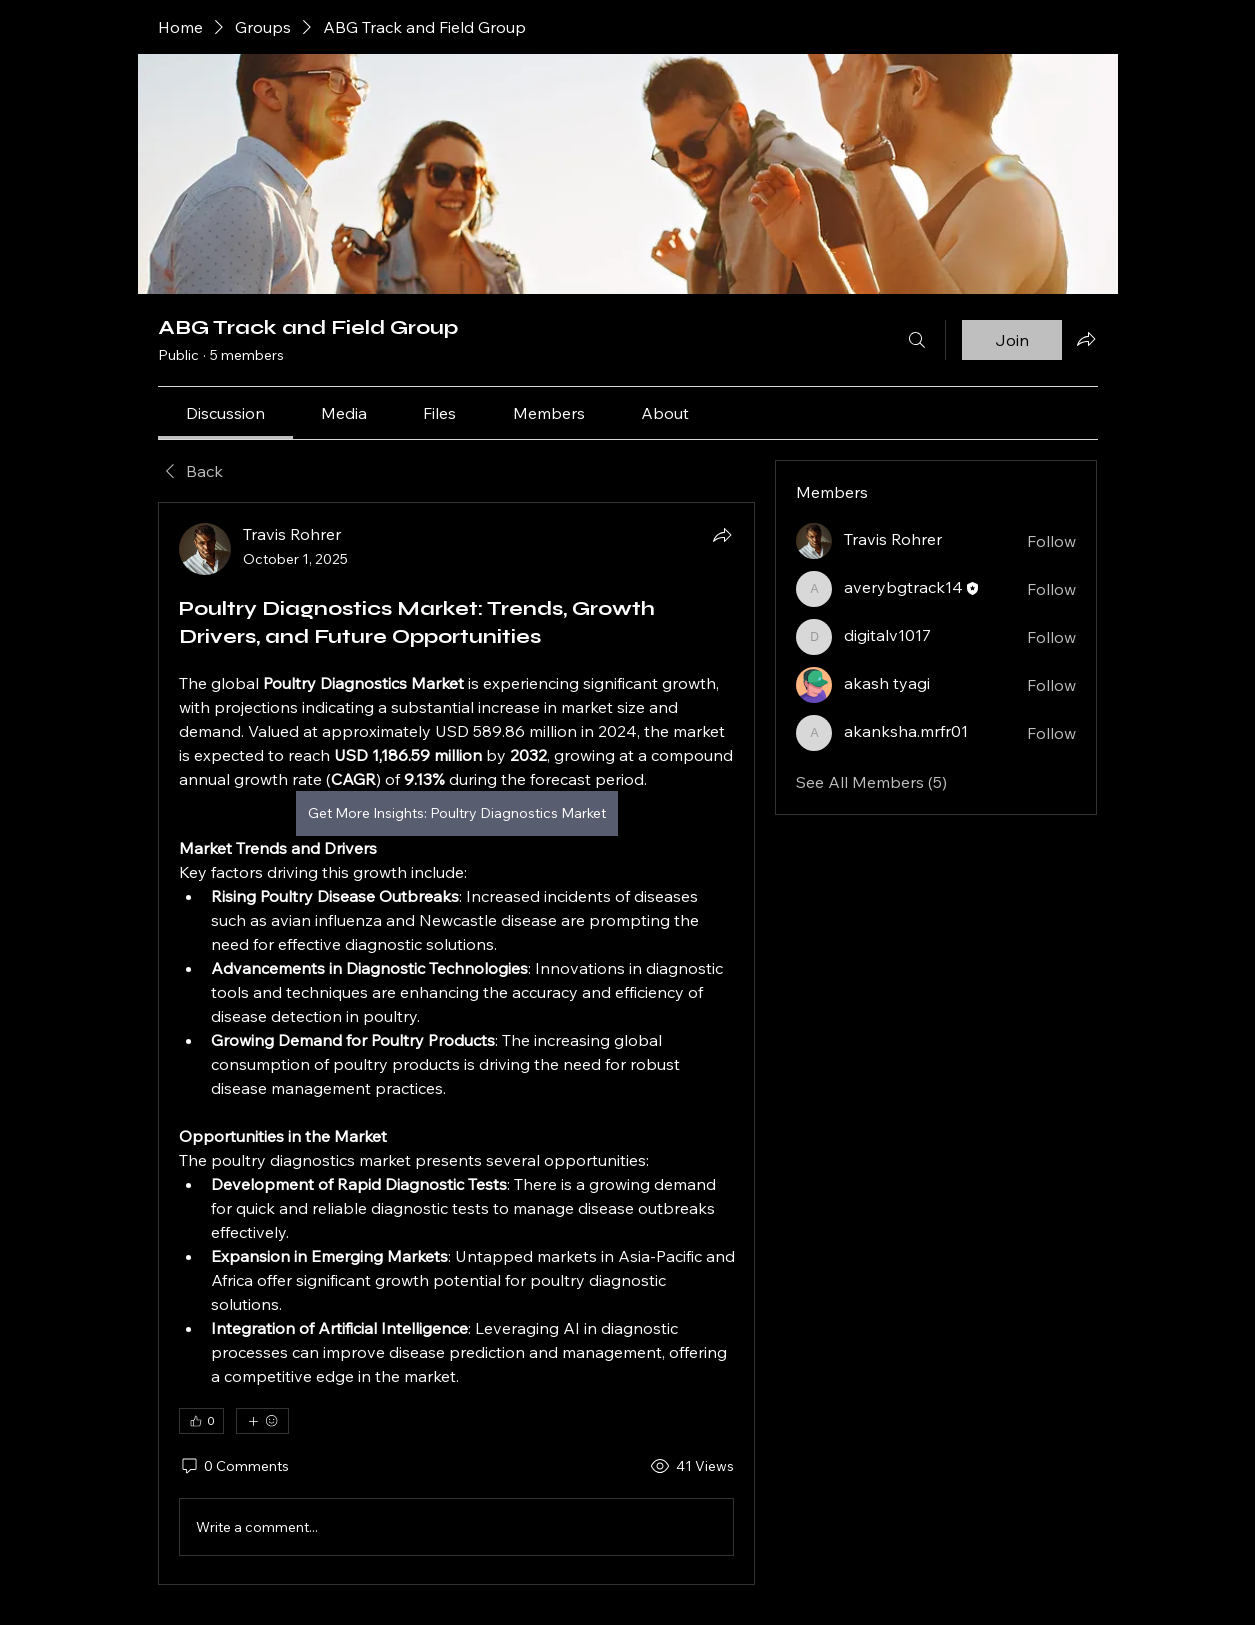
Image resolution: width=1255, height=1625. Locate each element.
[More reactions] (262, 1421)
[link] (225, 413)
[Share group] (1086, 339)
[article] (457, 1043)
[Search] (917, 340)
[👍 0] (201, 1421)
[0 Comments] (234, 1467)
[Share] (722, 535)
